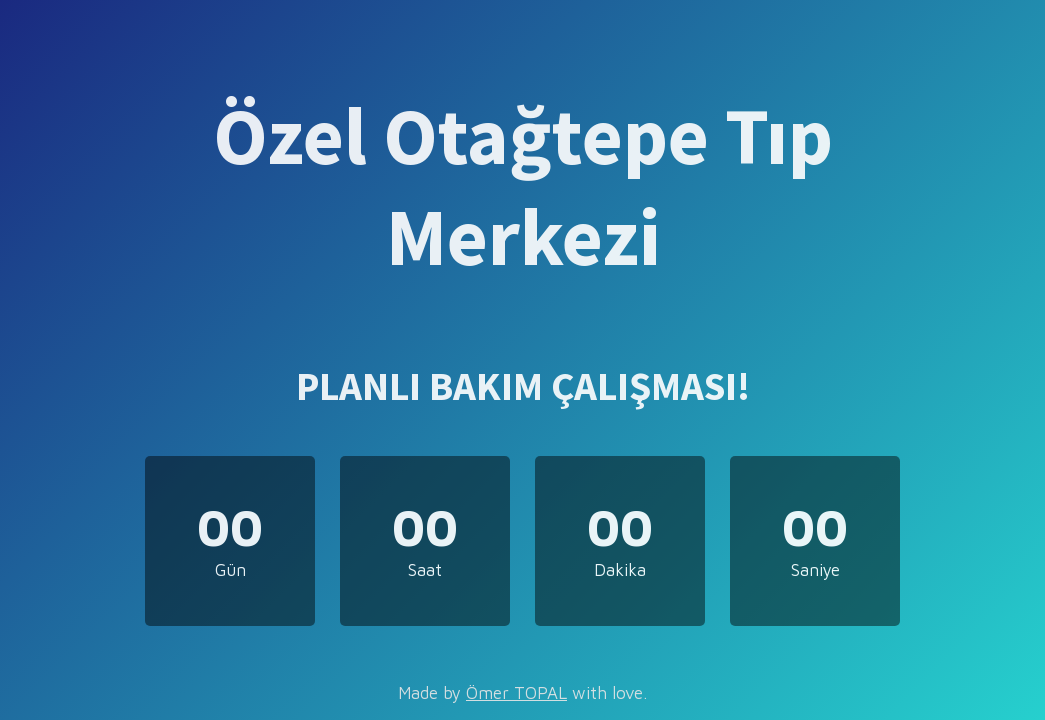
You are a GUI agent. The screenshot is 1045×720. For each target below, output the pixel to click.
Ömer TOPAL (516, 693)
